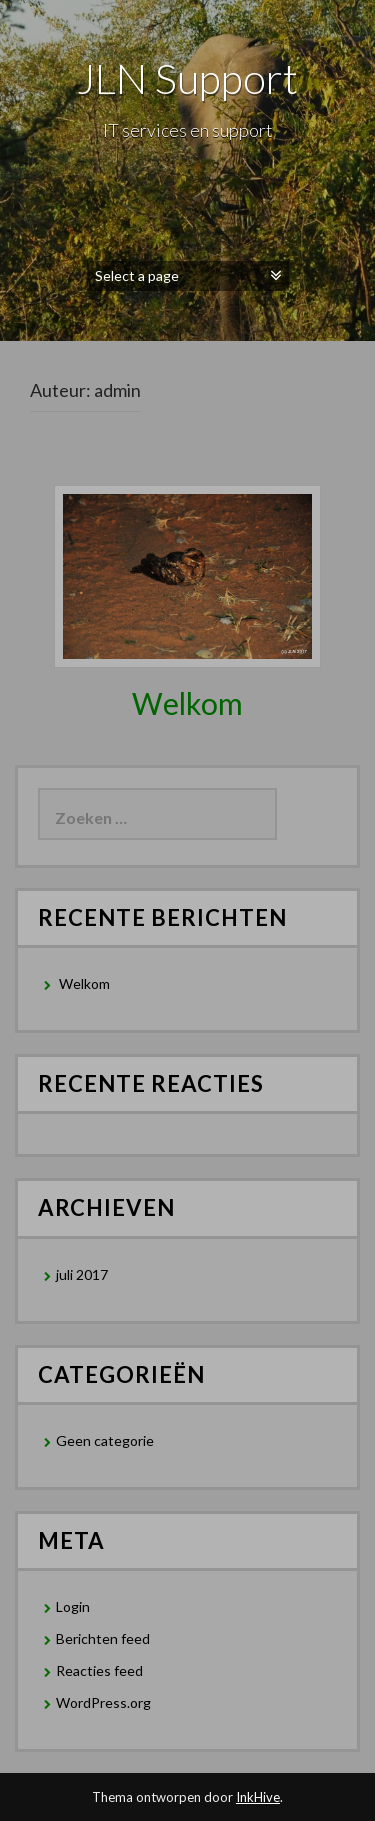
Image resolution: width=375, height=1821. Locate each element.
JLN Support (187, 78)
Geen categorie (105, 1440)
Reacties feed (99, 1670)
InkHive (258, 1797)
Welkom (187, 703)
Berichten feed (103, 1638)
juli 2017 (82, 1274)
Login (73, 1606)
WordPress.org (103, 1702)
